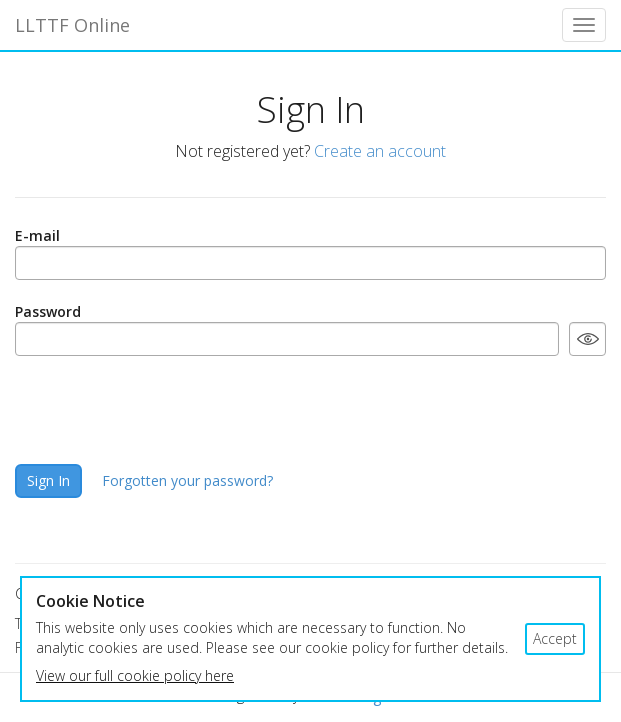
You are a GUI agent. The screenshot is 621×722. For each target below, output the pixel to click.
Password (48, 311)
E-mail (37, 235)
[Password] (287, 339)
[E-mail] (310, 263)
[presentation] (167, 410)
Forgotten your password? (187, 480)
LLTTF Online (72, 25)
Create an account (380, 151)
